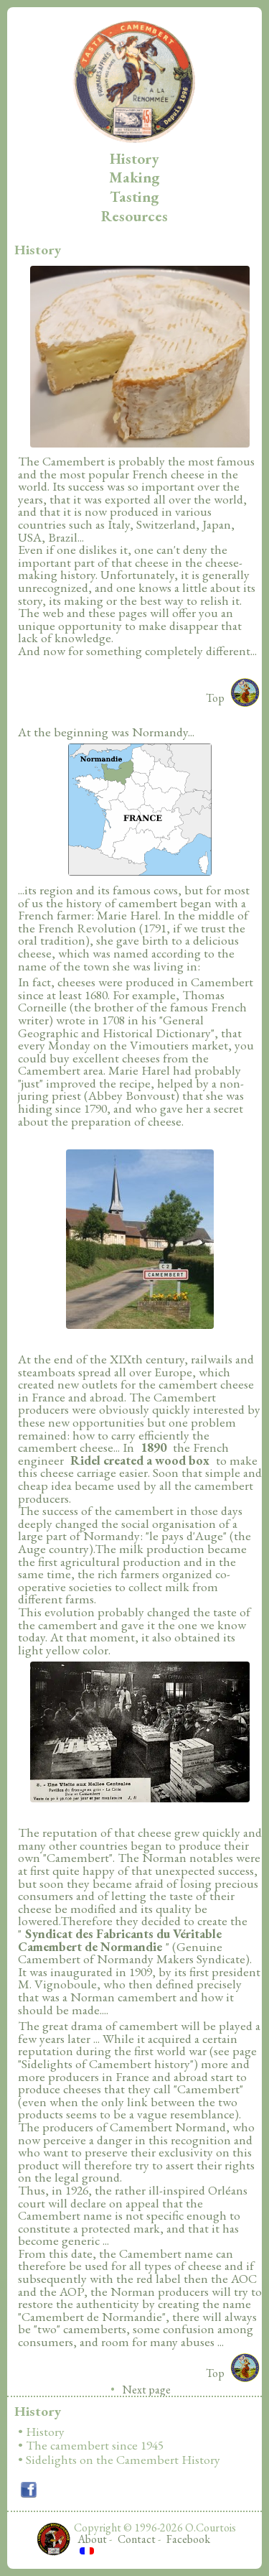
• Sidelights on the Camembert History (119, 2460)
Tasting (134, 196)
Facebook (188, 2539)
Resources (134, 216)
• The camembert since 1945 (91, 2446)
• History (41, 2432)
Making (134, 177)
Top (215, 697)
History (134, 158)
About (92, 2539)
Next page (147, 2389)
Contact (137, 2539)
